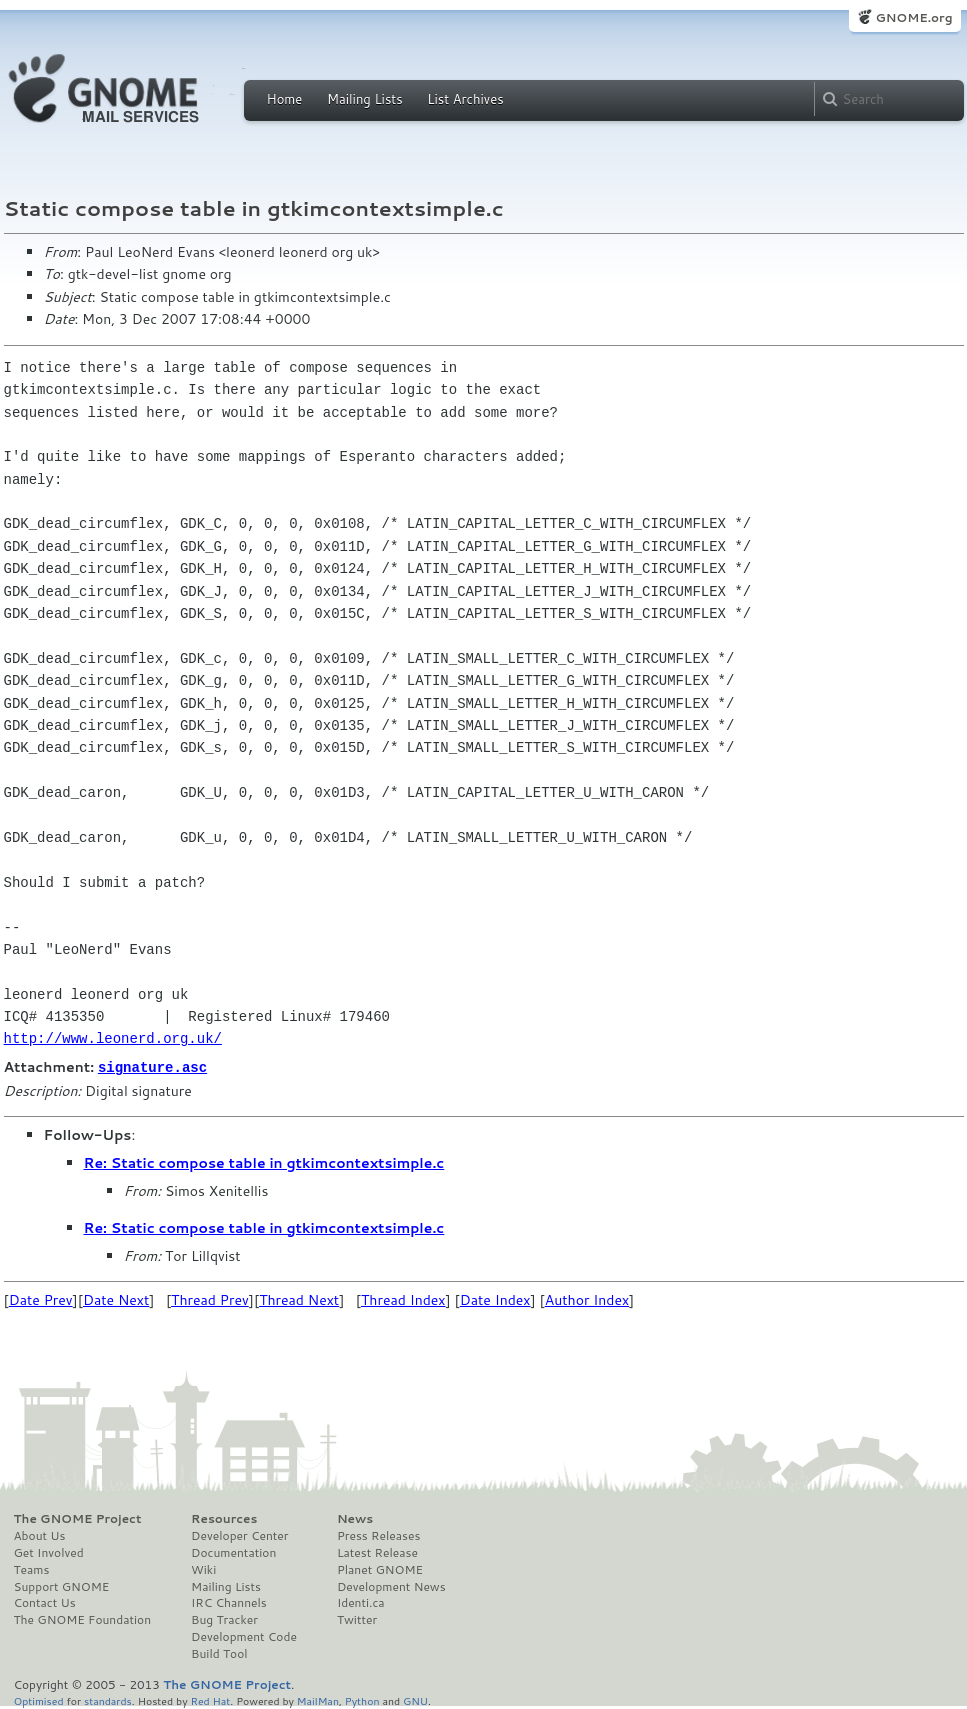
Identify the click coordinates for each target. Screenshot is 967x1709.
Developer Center (239, 1535)
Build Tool (219, 1653)
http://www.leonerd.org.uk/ (113, 1038)
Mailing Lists (365, 99)
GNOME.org (913, 17)
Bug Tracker (224, 1619)
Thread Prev (210, 1299)
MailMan (318, 1699)
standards (108, 1699)
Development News (391, 1586)
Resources (224, 1518)
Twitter (357, 1619)
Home (285, 99)
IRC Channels (229, 1602)
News (355, 1518)
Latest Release (377, 1552)
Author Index (587, 1299)
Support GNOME (62, 1586)
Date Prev (41, 1299)
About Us (40, 1535)
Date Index (495, 1299)
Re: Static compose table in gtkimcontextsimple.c (264, 1162)
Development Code (244, 1636)
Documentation (233, 1552)
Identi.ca (361, 1602)
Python (362, 1699)
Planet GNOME (380, 1569)
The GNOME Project (78, 1518)
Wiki (203, 1569)
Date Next (116, 1299)
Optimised (39, 1699)
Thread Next (299, 1299)
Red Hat (210, 1699)
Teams (32, 1569)
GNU (415, 1699)
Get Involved (49, 1552)
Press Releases (378, 1535)
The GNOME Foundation (83, 1619)
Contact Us (45, 1602)
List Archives (465, 99)
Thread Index (403, 1299)
